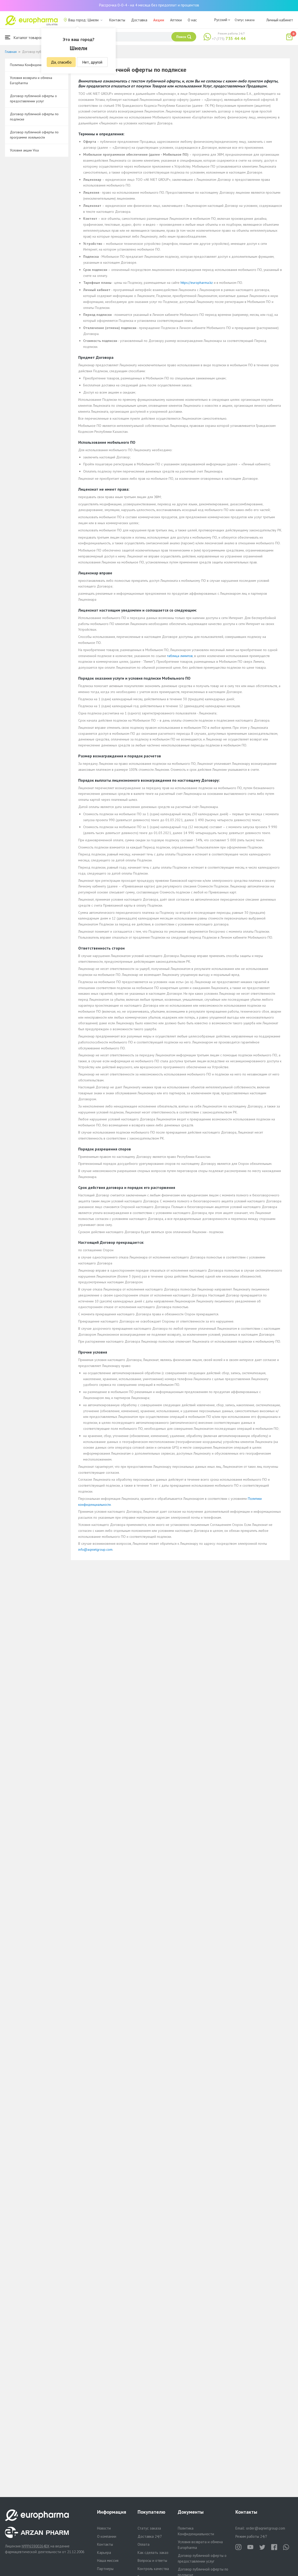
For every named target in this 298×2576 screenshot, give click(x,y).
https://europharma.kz (197, 282)
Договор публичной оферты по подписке (34, 116)
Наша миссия (107, 2560)
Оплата (143, 2544)
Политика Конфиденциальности (34, 65)
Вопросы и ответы (152, 2560)
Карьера (104, 2552)
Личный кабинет (279, 20)
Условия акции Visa (24, 150)
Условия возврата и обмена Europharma (31, 80)
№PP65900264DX (35, 2546)
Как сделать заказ (153, 2552)
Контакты (117, 20)
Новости (104, 2528)
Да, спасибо (61, 62)
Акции (158, 20)
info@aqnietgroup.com (95, 1549)
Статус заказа (245, 20)
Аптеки (176, 20)
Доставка (139, 20)
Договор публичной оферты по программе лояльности (34, 135)
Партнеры (105, 2568)
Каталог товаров (24, 37)
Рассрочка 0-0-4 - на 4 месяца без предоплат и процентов (149, 4)
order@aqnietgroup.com (265, 2528)
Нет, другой (92, 62)
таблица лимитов (180, 656)
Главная (11, 52)
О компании (106, 2536)
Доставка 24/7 (150, 2536)
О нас (192, 20)
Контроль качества (153, 2568)
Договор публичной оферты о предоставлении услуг (33, 98)
